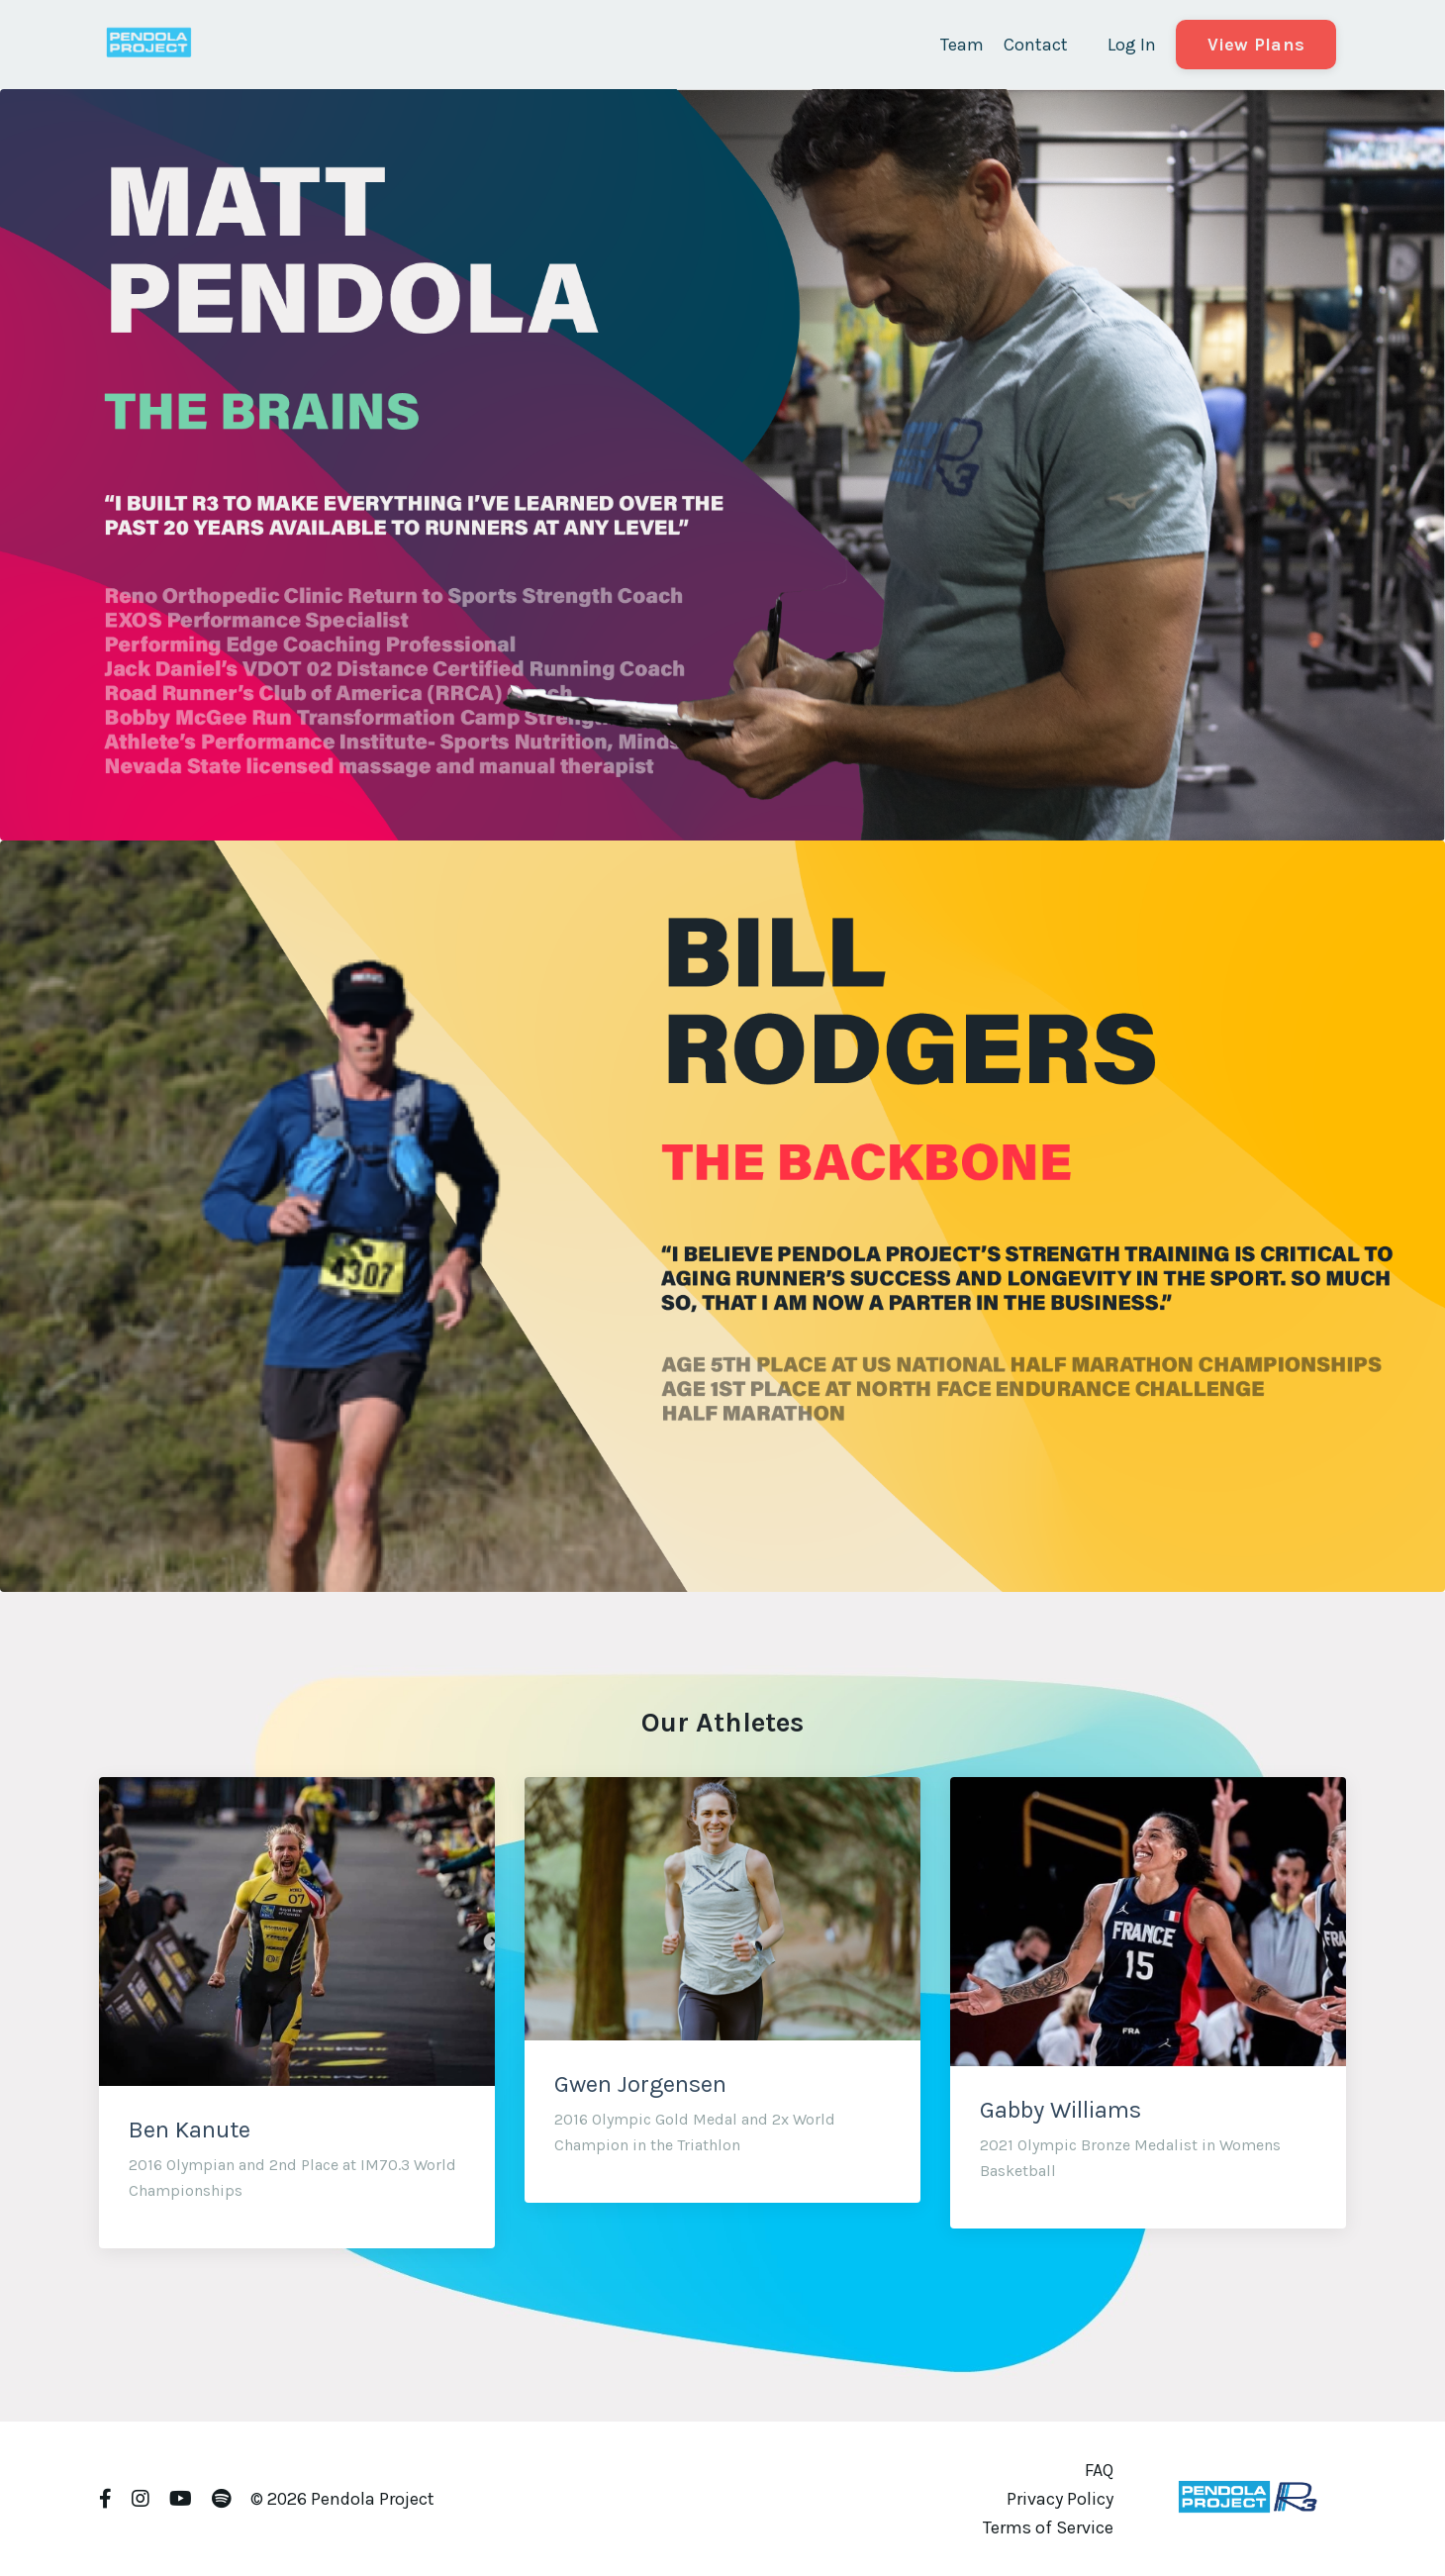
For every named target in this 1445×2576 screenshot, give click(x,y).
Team (962, 44)
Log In (1132, 44)
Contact (1036, 44)
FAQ (1099, 2470)
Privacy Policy (1060, 2499)
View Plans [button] (1256, 44)
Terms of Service (1048, 2527)
